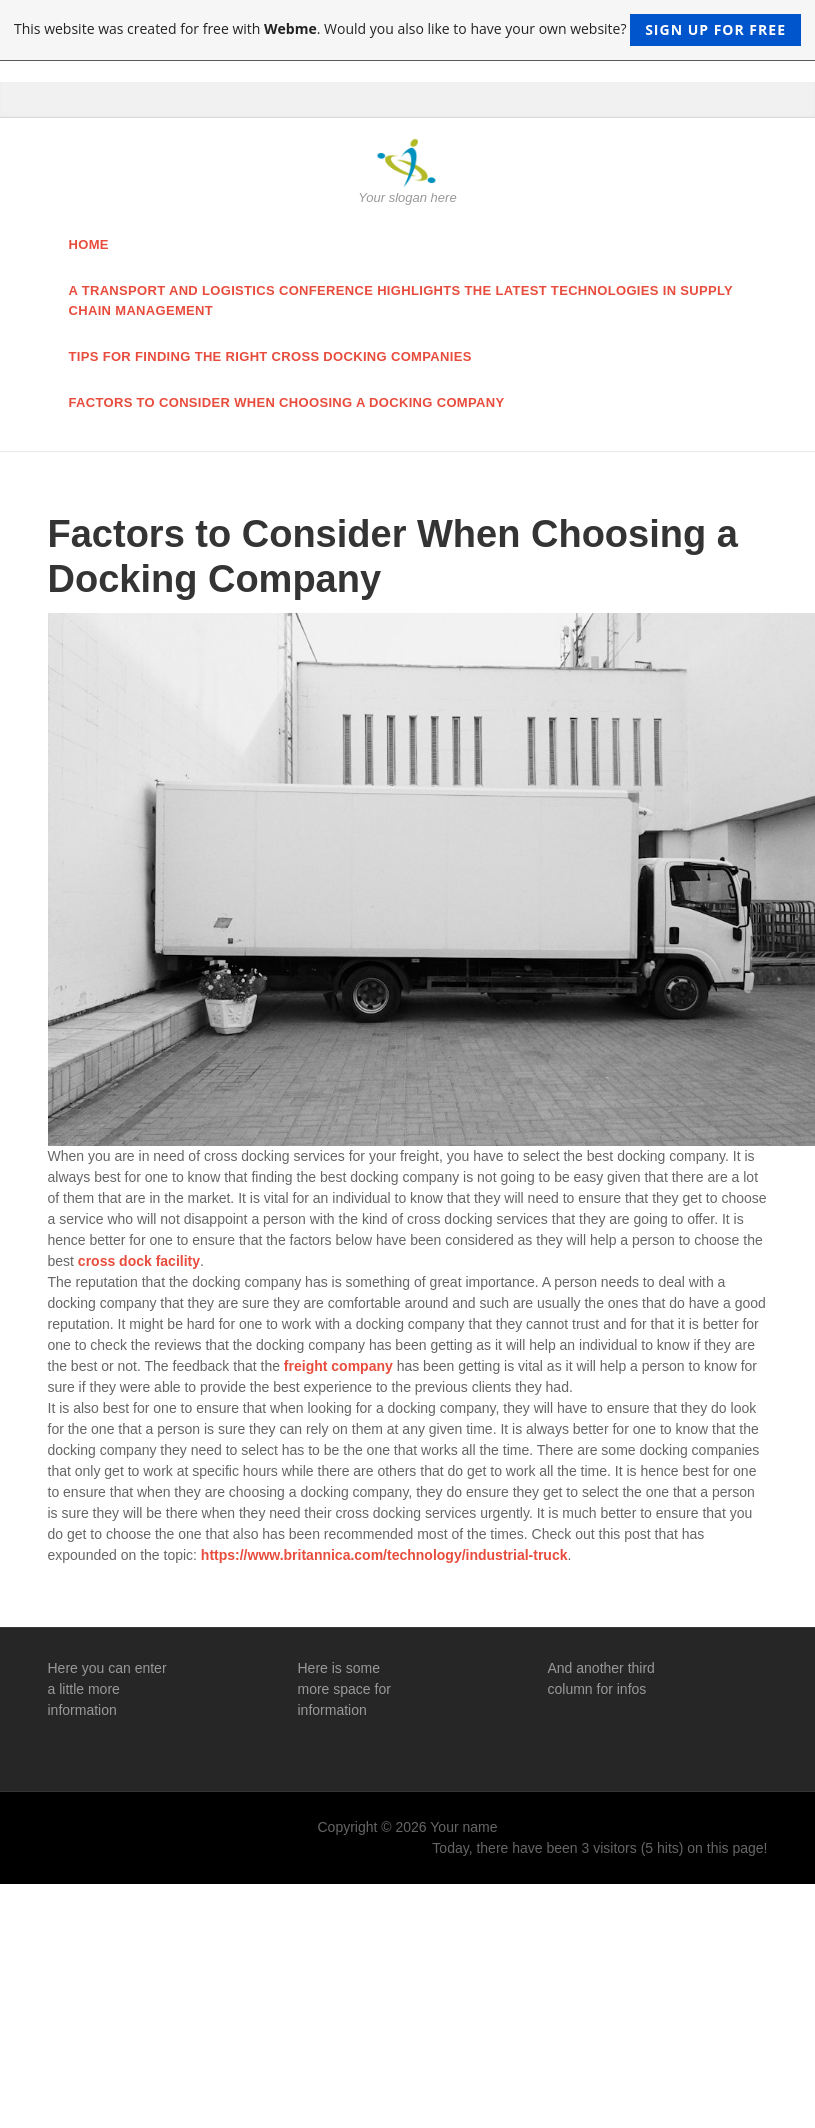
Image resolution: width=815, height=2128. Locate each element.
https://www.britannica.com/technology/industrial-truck (384, 1555)
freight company (338, 1366)
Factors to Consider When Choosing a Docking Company (287, 402)
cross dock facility (139, 1261)
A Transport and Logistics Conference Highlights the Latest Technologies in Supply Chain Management (401, 300)
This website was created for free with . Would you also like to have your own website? (407, 30)
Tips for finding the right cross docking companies (270, 356)
